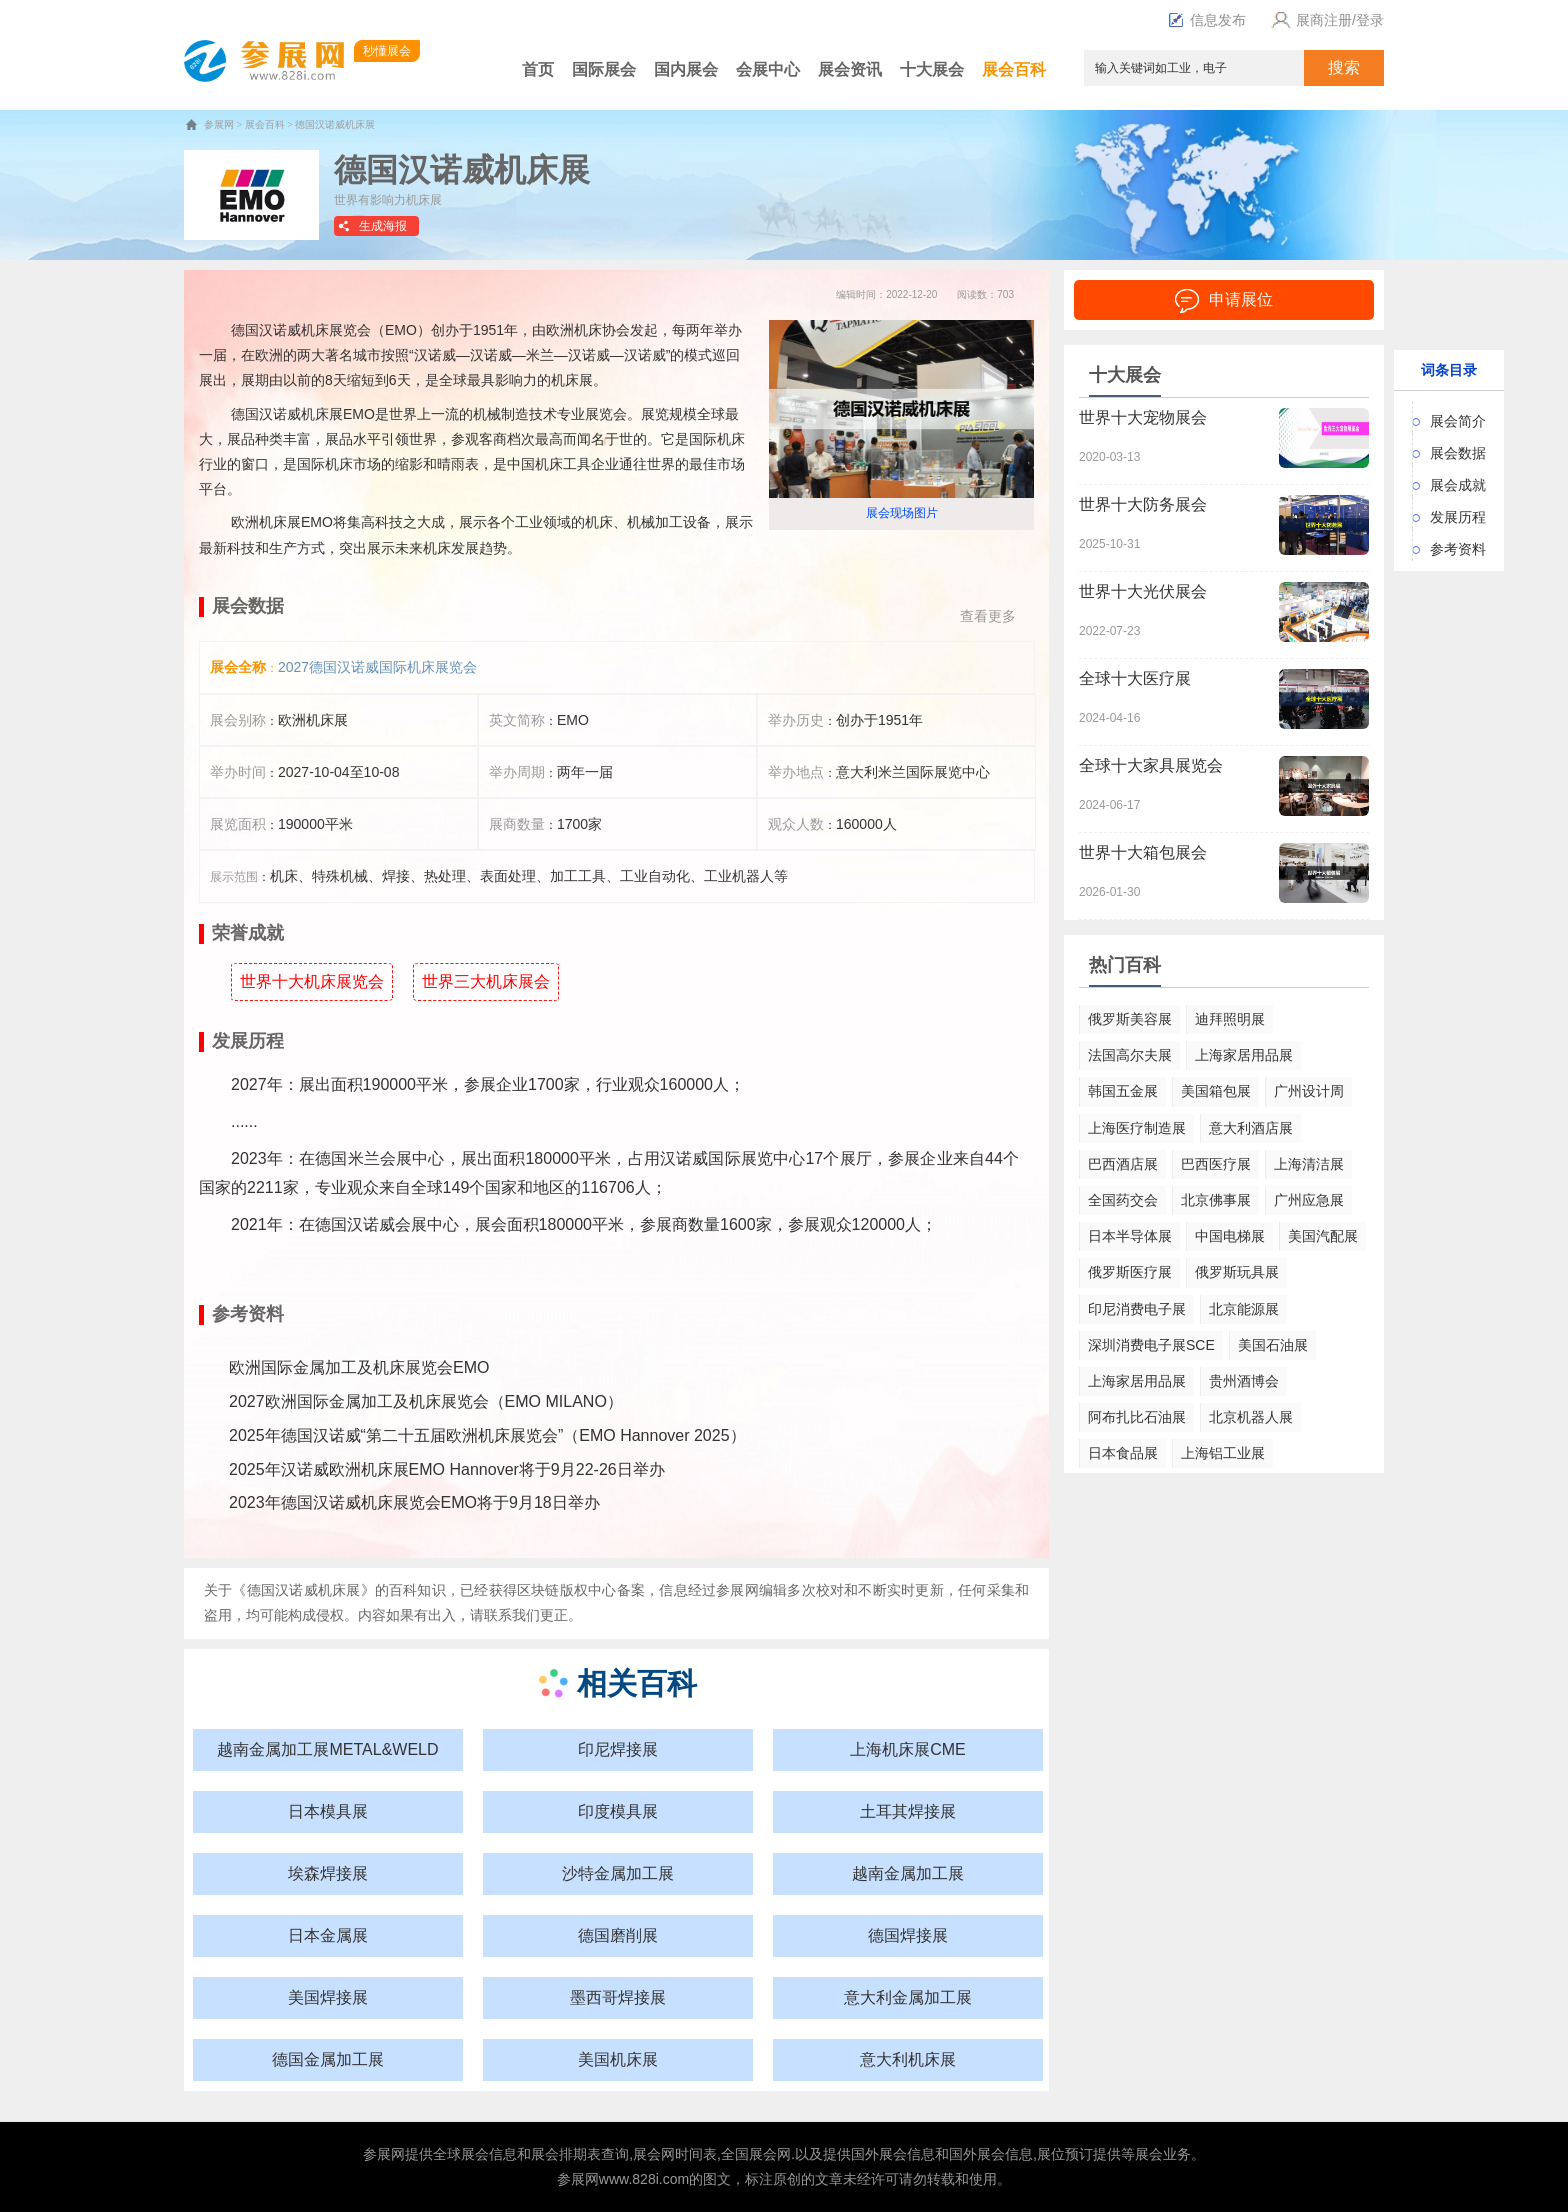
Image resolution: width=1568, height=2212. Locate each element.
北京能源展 (1244, 1309)
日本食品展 (1123, 1453)
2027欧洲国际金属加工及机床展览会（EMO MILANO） (426, 1401)
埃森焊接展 (328, 1873)
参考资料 (1458, 549)
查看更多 (988, 616)
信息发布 (1207, 20)
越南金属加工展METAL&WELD (327, 1749)
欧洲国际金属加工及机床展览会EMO (359, 1367)
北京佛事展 (1216, 1200)
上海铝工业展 (1223, 1453)
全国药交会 (1123, 1200)
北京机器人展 (1251, 1417)
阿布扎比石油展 (1137, 1417)
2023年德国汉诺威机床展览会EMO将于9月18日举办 (414, 1502)
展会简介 (1458, 421)
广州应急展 (1309, 1200)
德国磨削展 (618, 1935)
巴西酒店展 (1123, 1164)
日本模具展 (328, 1811)
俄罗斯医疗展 (1130, 1272)
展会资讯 (850, 69)
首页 (538, 69)
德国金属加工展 (328, 2059)
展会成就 (1458, 485)
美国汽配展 (1323, 1236)
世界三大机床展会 (486, 981)
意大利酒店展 (1251, 1128)
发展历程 (1458, 517)
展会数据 (1458, 453)
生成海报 (383, 226)
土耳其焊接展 (908, 1811)
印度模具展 (618, 1811)
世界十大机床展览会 (312, 981)
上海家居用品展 (1244, 1055)
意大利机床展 (908, 2059)
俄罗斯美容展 (1130, 1019)
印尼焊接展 (618, 1749)
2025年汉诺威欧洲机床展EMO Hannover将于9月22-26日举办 (447, 1469)
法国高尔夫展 (1130, 1055)
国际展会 (604, 69)
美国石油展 (1273, 1345)
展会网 (654, 2154)
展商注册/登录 (1325, 20)
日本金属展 (328, 1935)
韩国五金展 (1123, 1091)
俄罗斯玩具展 (1237, 1272)
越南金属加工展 (908, 1873)
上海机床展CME (908, 1749)
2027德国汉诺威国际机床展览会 (377, 667)
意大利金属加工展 (908, 1997)
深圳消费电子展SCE (1151, 1345)
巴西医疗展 (1216, 1164)
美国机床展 (618, 2059)
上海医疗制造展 (1137, 1128)
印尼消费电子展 (1137, 1309)
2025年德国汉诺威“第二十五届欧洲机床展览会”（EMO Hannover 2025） (487, 1435)
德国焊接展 (908, 1935)
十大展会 (932, 69)
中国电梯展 (1230, 1236)
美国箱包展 (1216, 1091)
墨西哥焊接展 (618, 1997)
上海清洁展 (1309, 1164)
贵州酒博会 (1244, 1381)
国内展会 (686, 69)
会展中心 (768, 69)
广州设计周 (1309, 1091)
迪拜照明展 (1230, 1019)
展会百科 (1014, 69)
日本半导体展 (1130, 1236)
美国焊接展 (328, 1997)
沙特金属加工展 (618, 1873)
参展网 (219, 124)
